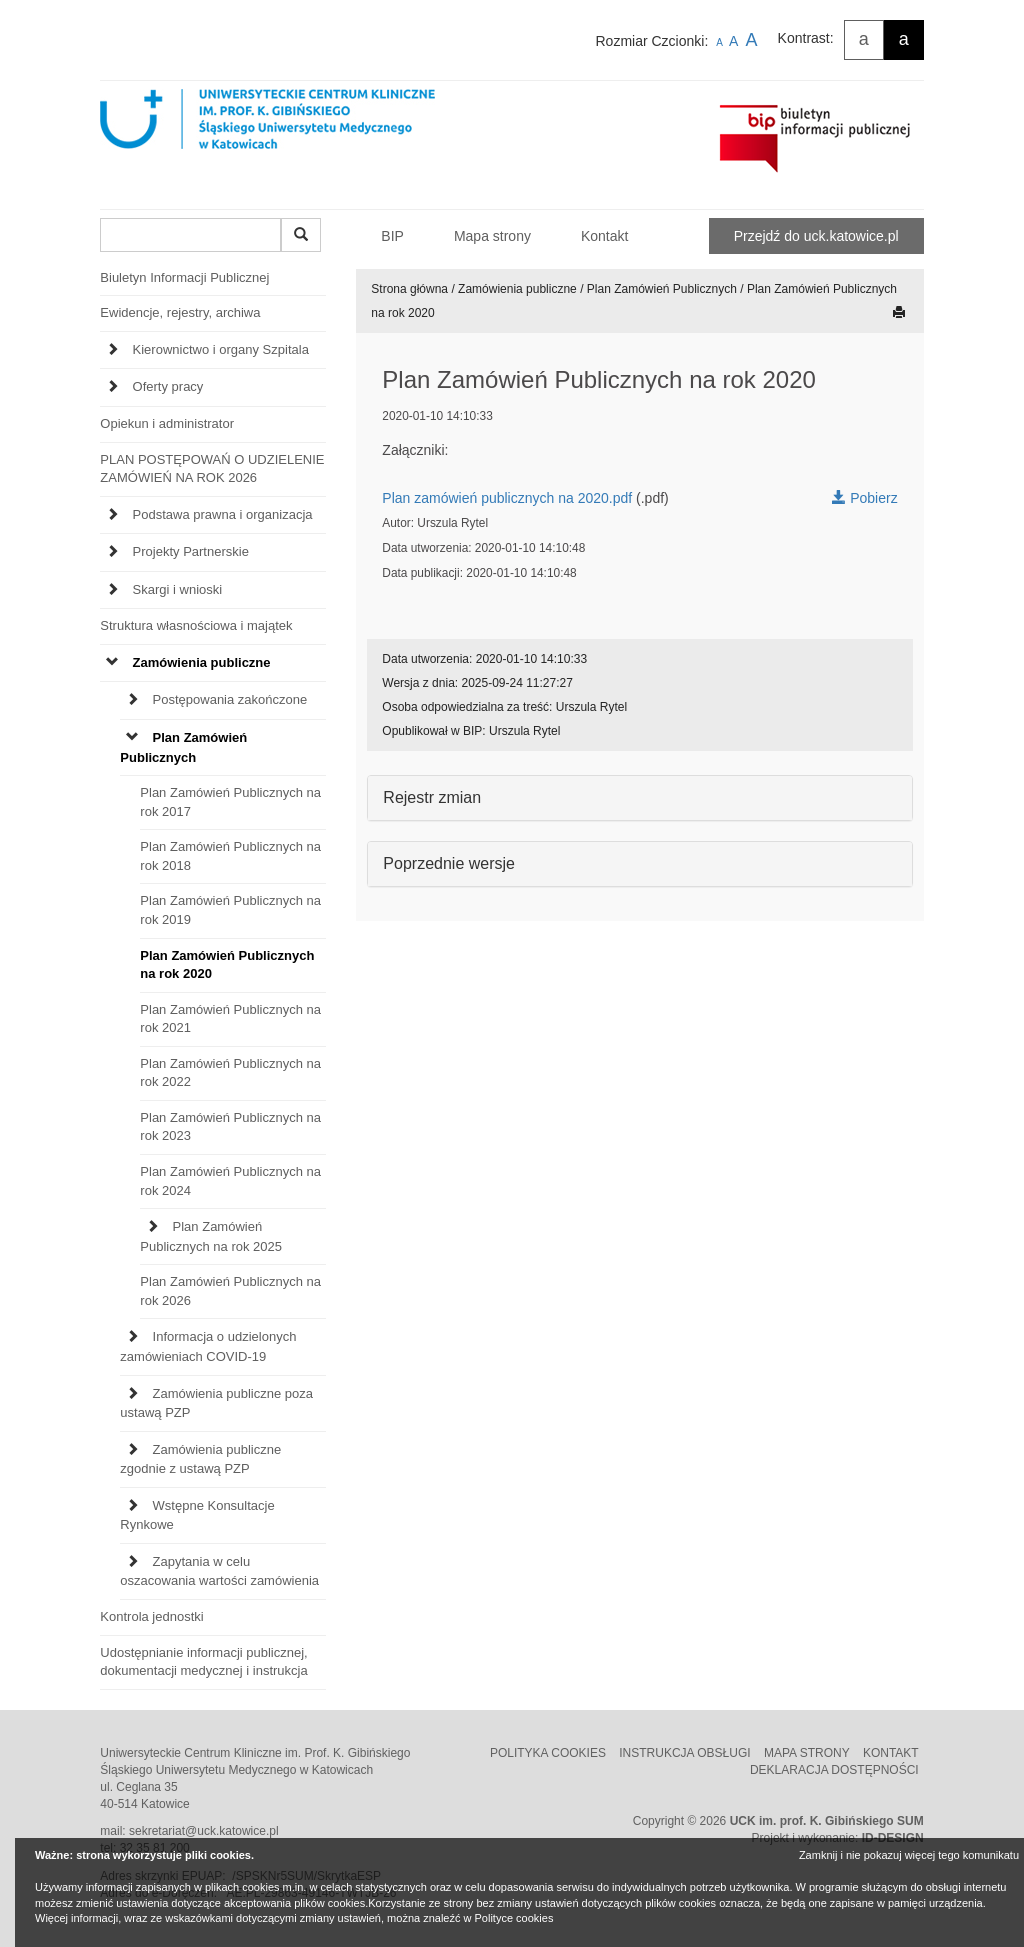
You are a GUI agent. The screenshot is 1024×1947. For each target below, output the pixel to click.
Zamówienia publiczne (202, 662)
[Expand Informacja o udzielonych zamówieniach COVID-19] (132, 1337)
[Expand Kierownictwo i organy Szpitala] (112, 350)
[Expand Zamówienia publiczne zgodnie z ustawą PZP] (132, 1450)
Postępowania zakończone (230, 699)
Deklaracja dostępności (834, 1770)
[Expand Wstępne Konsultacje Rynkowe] (132, 1506)
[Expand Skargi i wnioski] (112, 590)
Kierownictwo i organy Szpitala (221, 349)
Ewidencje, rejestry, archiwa (180, 312)
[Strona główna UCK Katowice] (298, 139)
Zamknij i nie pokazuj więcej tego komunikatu (909, 1855)
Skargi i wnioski (178, 589)
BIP (392, 236)
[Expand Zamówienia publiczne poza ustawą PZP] (132, 1394)
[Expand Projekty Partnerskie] (112, 552)
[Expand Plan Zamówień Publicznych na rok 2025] (152, 1227)
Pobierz (864, 498)
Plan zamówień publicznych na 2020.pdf (507, 498)
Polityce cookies (514, 1918)
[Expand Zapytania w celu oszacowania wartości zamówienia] (132, 1562)
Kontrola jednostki (151, 1616)
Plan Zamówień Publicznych (662, 289)
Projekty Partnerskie (191, 551)
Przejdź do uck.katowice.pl (816, 236)
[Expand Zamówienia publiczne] (112, 663)
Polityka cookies (549, 1753)
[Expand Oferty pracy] (112, 387)
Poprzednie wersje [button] (449, 863)
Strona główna (409, 289)
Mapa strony (492, 236)
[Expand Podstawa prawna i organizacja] (112, 515)
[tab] (213, 355)
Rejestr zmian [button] (432, 797)
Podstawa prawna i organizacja (223, 514)
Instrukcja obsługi (686, 1753)
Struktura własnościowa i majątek (196, 625)
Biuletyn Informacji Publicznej (184, 277)
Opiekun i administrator (167, 423)
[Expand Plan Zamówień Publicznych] (132, 738)
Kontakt (604, 236)
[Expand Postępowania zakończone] (132, 700)
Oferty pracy (168, 386)
